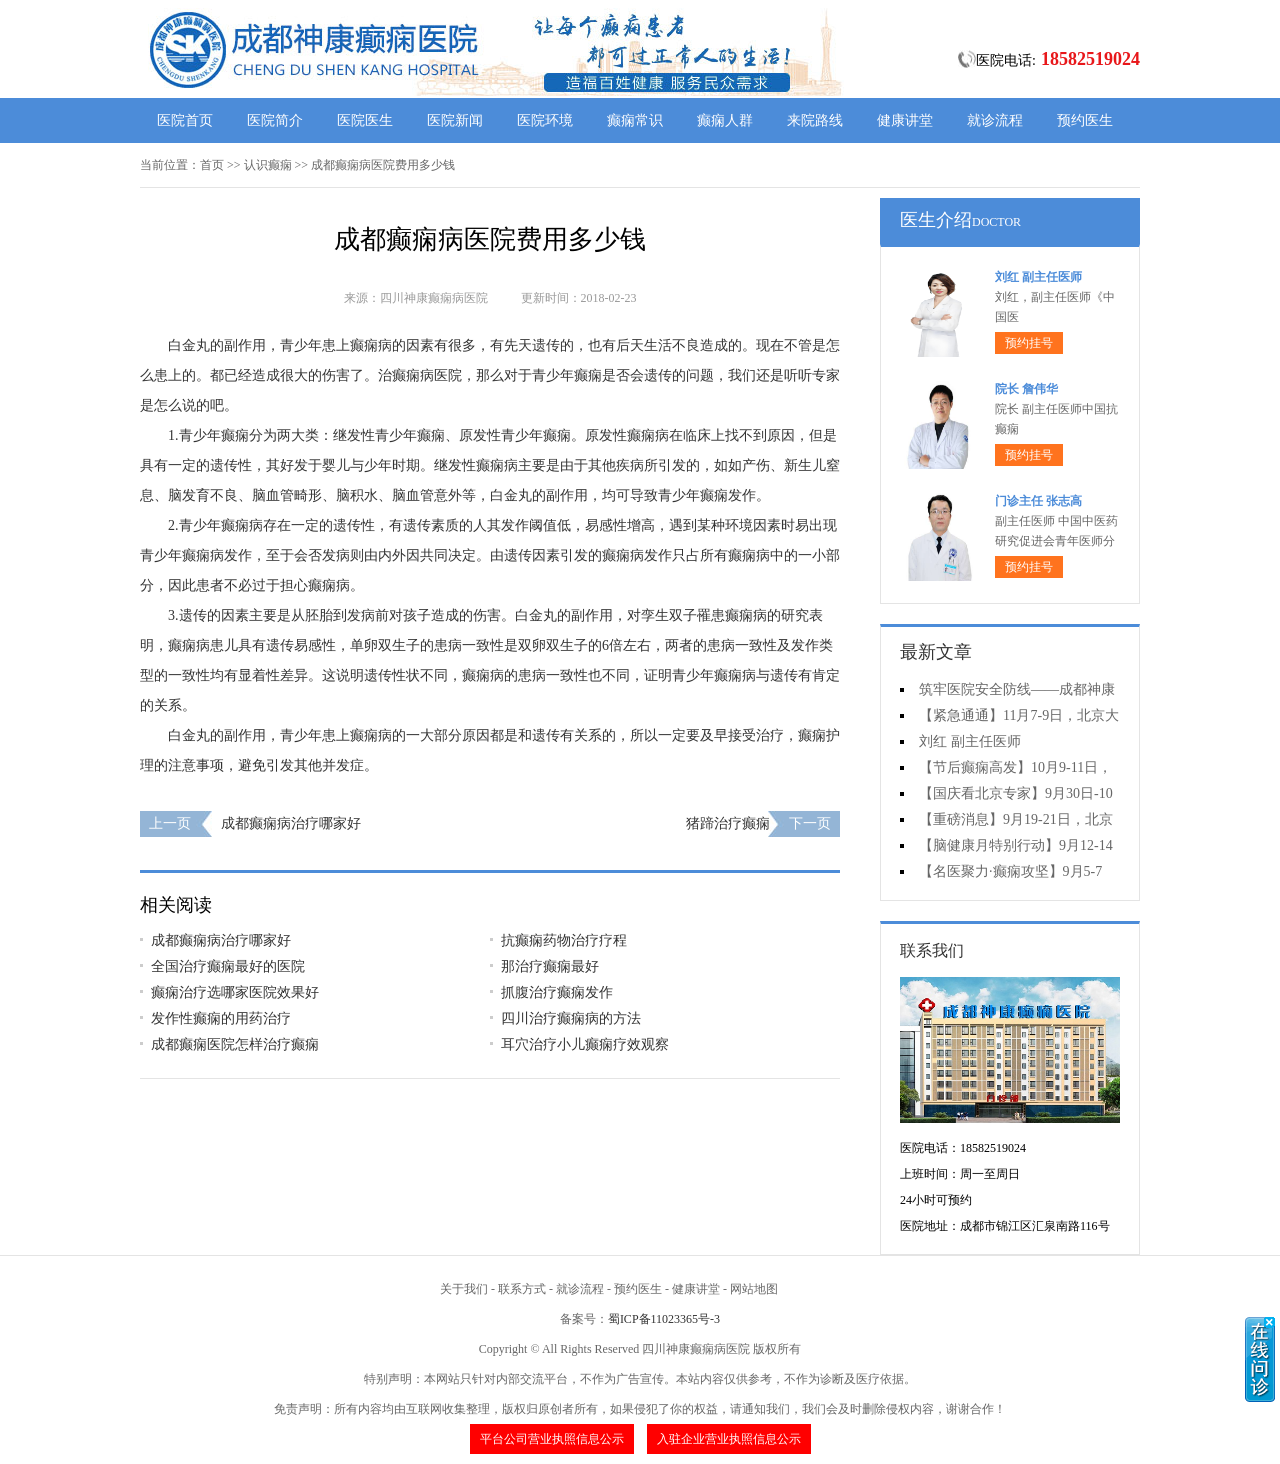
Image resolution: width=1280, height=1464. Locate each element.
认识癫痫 (268, 165)
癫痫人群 (725, 120)
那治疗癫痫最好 (550, 966)
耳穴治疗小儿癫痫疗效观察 (585, 1044)
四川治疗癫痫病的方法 (571, 1018)
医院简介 (275, 120)
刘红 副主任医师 (1038, 277)
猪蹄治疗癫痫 (728, 823)
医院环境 (545, 120)
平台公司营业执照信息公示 (552, 1439)
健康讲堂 (905, 120)
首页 (212, 165)
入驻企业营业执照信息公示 (729, 1439)
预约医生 (1085, 120)
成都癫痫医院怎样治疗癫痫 (235, 1044)
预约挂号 (1029, 343)
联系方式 (522, 1289)
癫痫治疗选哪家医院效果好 (235, 992)
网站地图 (754, 1289)
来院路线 (815, 120)
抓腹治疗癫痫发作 (557, 992)
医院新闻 (455, 120)
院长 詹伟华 (1026, 389)
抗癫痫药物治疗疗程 (564, 940)
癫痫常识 (635, 120)
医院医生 (365, 120)
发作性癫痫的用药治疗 (221, 1018)
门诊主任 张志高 (1038, 501)
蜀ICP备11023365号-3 (664, 1319)
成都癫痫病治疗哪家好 (291, 823)
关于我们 (464, 1289)
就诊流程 (995, 120)
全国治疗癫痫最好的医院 (228, 966)
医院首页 (185, 120)
